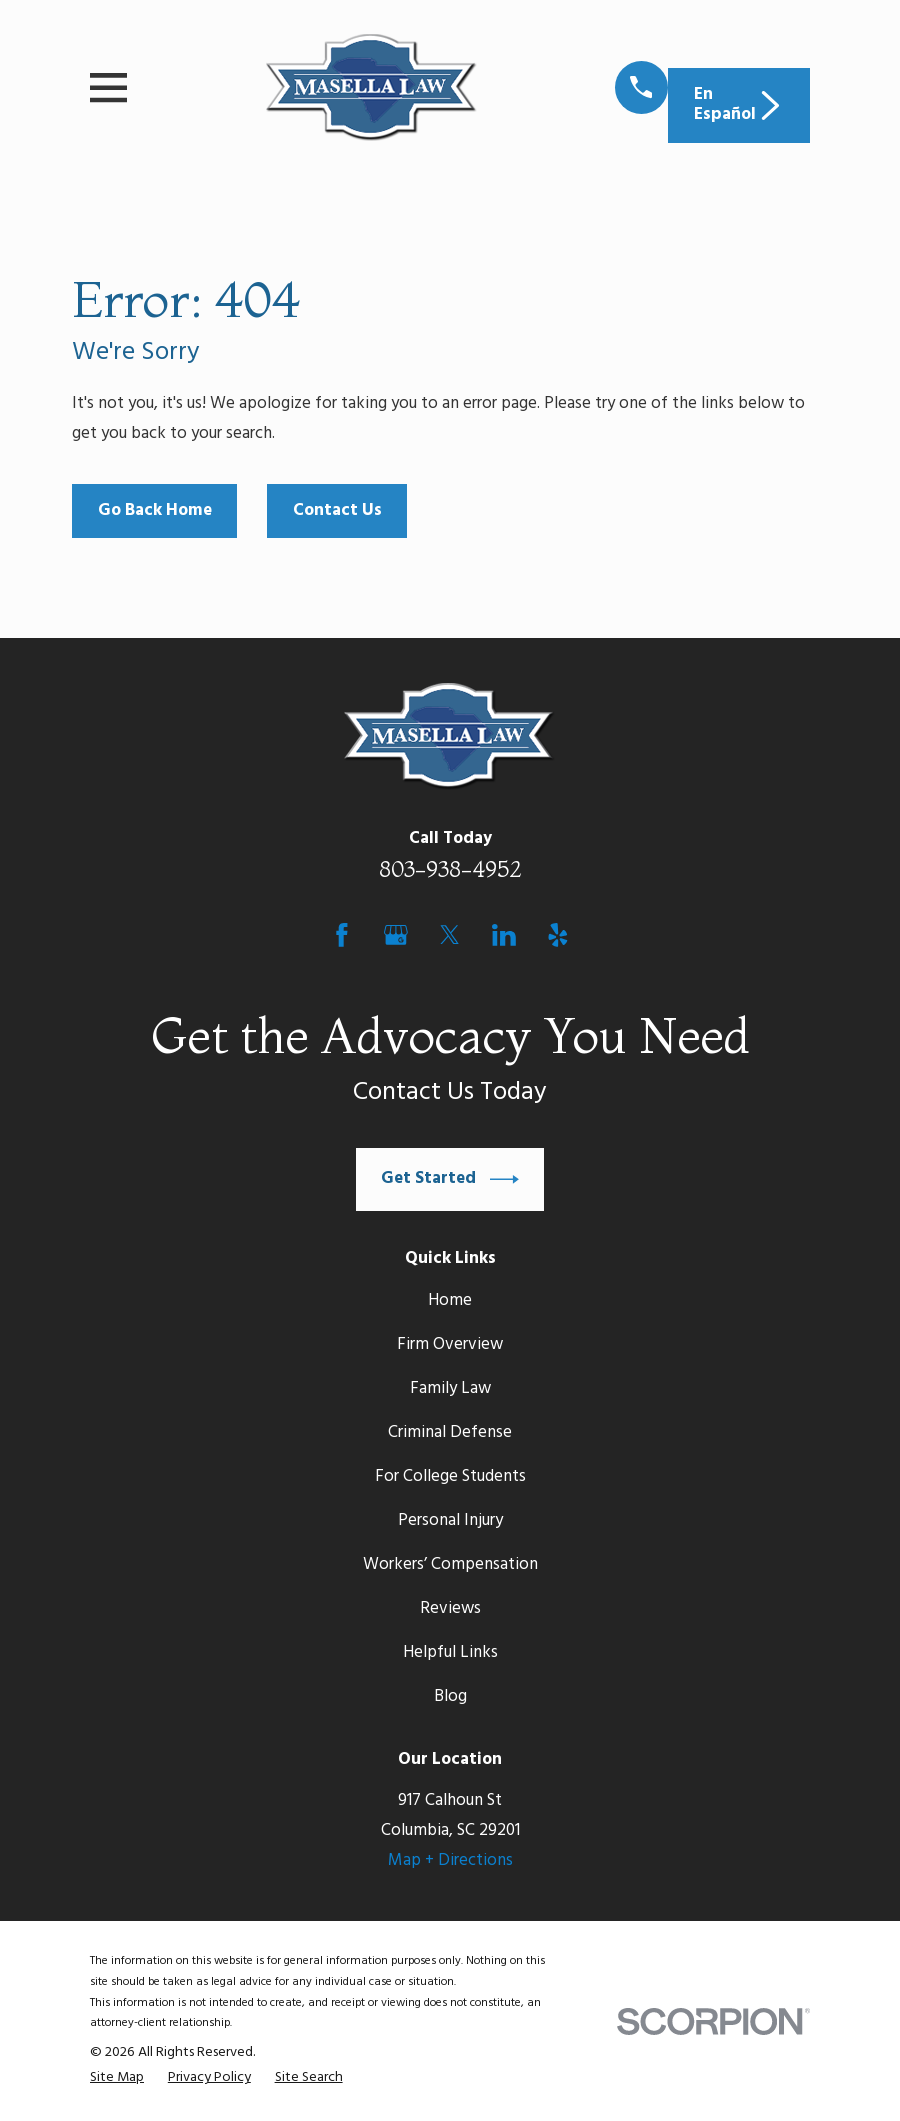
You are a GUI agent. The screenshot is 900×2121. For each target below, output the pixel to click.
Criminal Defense (450, 1432)
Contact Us (337, 510)
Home (450, 1300)
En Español (739, 104)
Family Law (450, 1388)
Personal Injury (450, 1520)
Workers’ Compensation (450, 1564)
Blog (450, 1696)
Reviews (450, 1608)
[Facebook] (342, 935)
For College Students (450, 1476)
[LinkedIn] (504, 935)
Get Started (450, 1179)
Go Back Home (155, 510)
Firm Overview (450, 1344)
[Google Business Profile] (396, 935)
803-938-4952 (450, 869)
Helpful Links (450, 1652)
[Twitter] (450, 935)
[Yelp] (558, 935)
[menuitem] (117, 2078)
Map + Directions (450, 1860)
